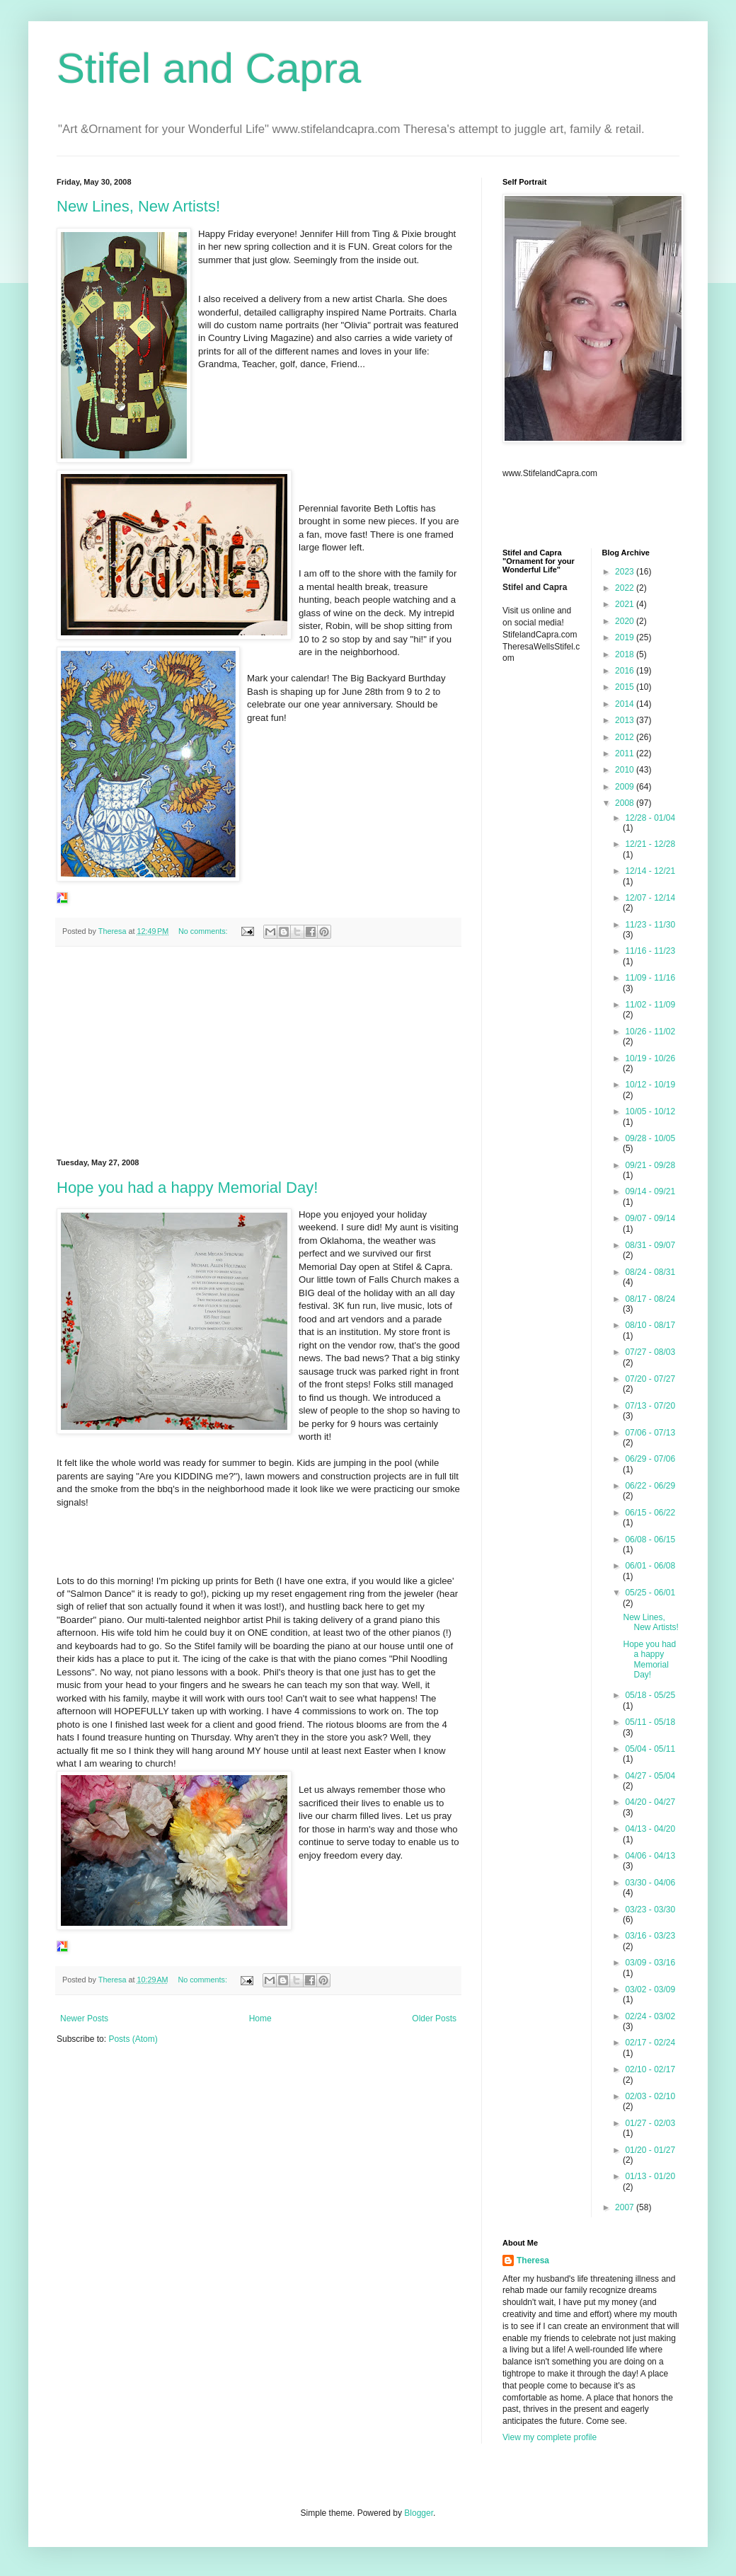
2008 (625, 803)
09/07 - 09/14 (650, 1218)
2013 (625, 720)
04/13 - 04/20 (650, 1829)
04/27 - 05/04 (650, 1776)
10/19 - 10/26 (650, 1058)
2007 (625, 2207)
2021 (625, 604)
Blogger (418, 2513)
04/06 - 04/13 (650, 1856)
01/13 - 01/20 (650, 2176)
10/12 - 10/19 (650, 1085)
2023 (625, 572)
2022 (625, 588)
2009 (625, 787)
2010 (625, 770)
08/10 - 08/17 (650, 1325)
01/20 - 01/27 (650, 2150)
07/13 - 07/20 (650, 1406)
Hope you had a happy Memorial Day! (187, 1187)
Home (260, 2018)
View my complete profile (549, 2437)
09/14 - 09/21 (650, 1191)
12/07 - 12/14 (650, 898)
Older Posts (434, 2018)
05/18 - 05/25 (650, 1695)
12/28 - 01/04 (650, 818)
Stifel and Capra (209, 68)
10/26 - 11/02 (650, 1031)
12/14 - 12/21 (650, 871)
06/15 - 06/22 (650, 1513)
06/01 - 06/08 (650, 1566)
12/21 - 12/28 (650, 844)
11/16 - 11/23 (650, 951)
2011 (625, 753)
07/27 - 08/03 (650, 1352)
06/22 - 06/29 (650, 1486)
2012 (625, 737)
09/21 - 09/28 (650, 1165)
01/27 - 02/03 (650, 2123)
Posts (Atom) (132, 2039)
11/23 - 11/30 (650, 925)
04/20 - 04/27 (650, 1802)
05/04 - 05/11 (650, 1749)
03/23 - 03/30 (650, 1909)
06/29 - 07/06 (650, 1459)
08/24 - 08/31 (650, 1272)
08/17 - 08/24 (650, 1299)
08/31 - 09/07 (650, 1245)
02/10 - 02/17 (650, 2069)
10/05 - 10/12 (650, 1111)
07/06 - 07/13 (650, 1433)
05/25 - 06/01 (650, 1593)
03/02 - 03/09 (650, 1989)
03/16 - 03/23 (650, 1936)
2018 (625, 654)
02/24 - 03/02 (650, 2016)
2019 (625, 637)
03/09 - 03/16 (650, 1963)
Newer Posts (84, 2018)
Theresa (533, 2260)
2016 (625, 671)
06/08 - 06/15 (650, 1539)
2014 (625, 704)
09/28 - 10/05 (650, 1138)
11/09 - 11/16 (650, 978)
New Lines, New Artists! (138, 206)
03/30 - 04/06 (650, 1883)
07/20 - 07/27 (650, 1379)
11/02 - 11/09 (650, 1005)
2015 (625, 687)
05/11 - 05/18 (650, 1722)
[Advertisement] (258, 1052)
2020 (625, 621)
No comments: (204, 931)
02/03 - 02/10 (650, 2096)
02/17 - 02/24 (650, 2042)
